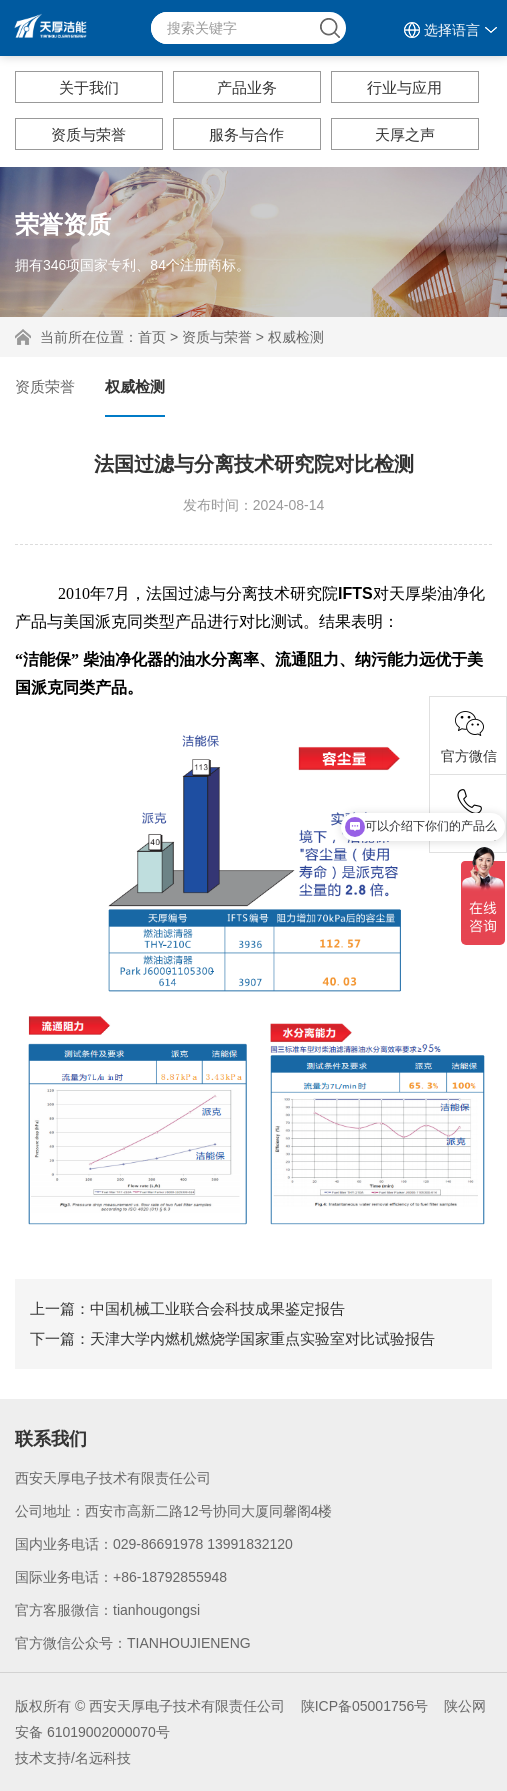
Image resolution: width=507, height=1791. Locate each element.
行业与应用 (404, 87)
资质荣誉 (45, 386)
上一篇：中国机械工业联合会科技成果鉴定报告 (187, 1308)
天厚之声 (405, 134)
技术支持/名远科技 (73, 1758)
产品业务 (247, 87)
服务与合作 (246, 134)
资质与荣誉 (88, 134)
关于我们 (89, 87)
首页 (152, 337)
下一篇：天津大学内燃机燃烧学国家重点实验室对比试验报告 (232, 1338)
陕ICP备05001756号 (365, 1706)
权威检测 (296, 337)
